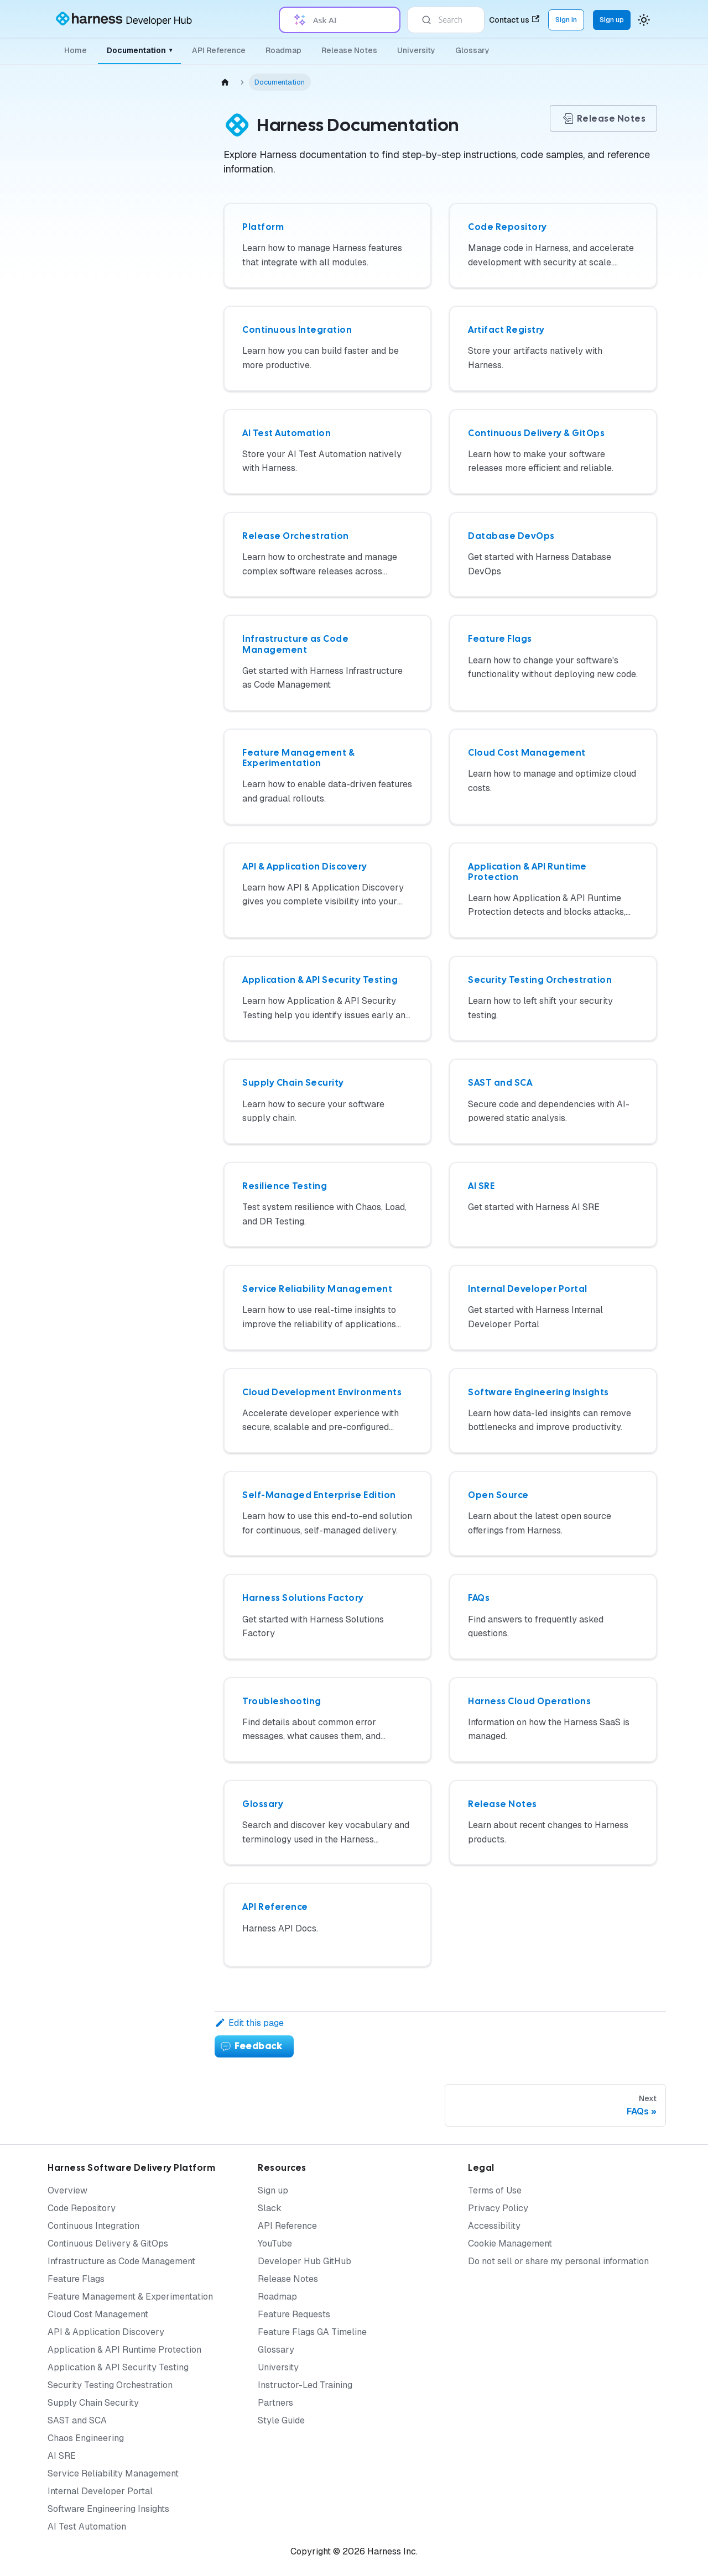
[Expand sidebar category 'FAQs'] (170, 870)
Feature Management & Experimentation (130, 2296)
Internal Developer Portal (100, 2491)
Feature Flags (76, 2279)
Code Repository (82, 2208)
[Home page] (225, 82)
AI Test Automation (87, 2526)
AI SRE (62, 2456)
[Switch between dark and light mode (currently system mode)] (644, 20)
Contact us (514, 20)
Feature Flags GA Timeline (312, 2332)
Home (75, 50)
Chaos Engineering (86, 2438)
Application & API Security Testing (118, 2367)
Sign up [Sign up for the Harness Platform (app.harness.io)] (612, 19)
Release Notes (349, 50)
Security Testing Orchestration (110, 2385)
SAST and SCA (77, 2420)
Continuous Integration (93, 2226)
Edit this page (249, 2023)
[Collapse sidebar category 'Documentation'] (161, 93)
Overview (67, 2190)
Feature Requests (294, 2314)
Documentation (139, 50)
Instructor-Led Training (305, 2385)
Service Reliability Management (113, 2473)
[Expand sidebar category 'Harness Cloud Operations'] (170, 928)
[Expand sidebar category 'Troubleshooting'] (170, 897)
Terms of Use (495, 2190)
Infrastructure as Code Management (121, 2261)
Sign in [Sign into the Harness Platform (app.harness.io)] (566, 19)
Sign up (273, 2190)
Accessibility (494, 2226)
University (416, 50)
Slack (270, 2208)
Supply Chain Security (93, 2403)
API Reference (219, 50)
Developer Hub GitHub (304, 2261)
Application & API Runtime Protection (124, 2349)
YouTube (275, 2243)
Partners (275, 2403)
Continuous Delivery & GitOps (108, 2243)
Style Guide (281, 2420)
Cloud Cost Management (98, 2314)
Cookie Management (510, 2243)
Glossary (472, 50)
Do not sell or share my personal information (558, 2261)
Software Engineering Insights (108, 2509)
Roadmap (283, 50)
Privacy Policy (498, 2208)
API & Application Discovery (106, 2332)
